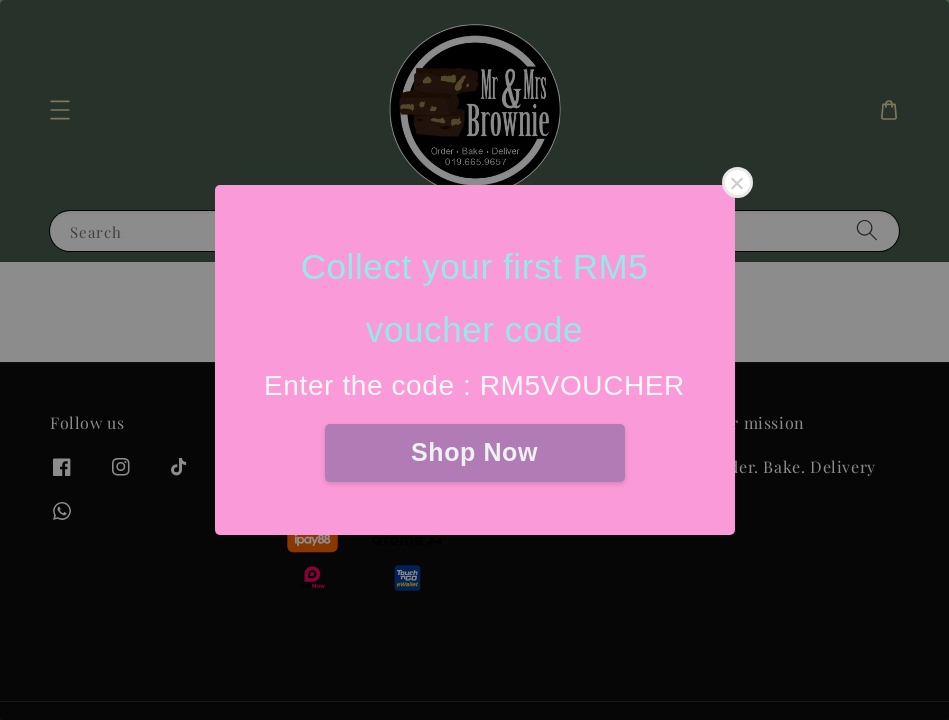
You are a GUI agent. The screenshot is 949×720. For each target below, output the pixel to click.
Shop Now (474, 452)
